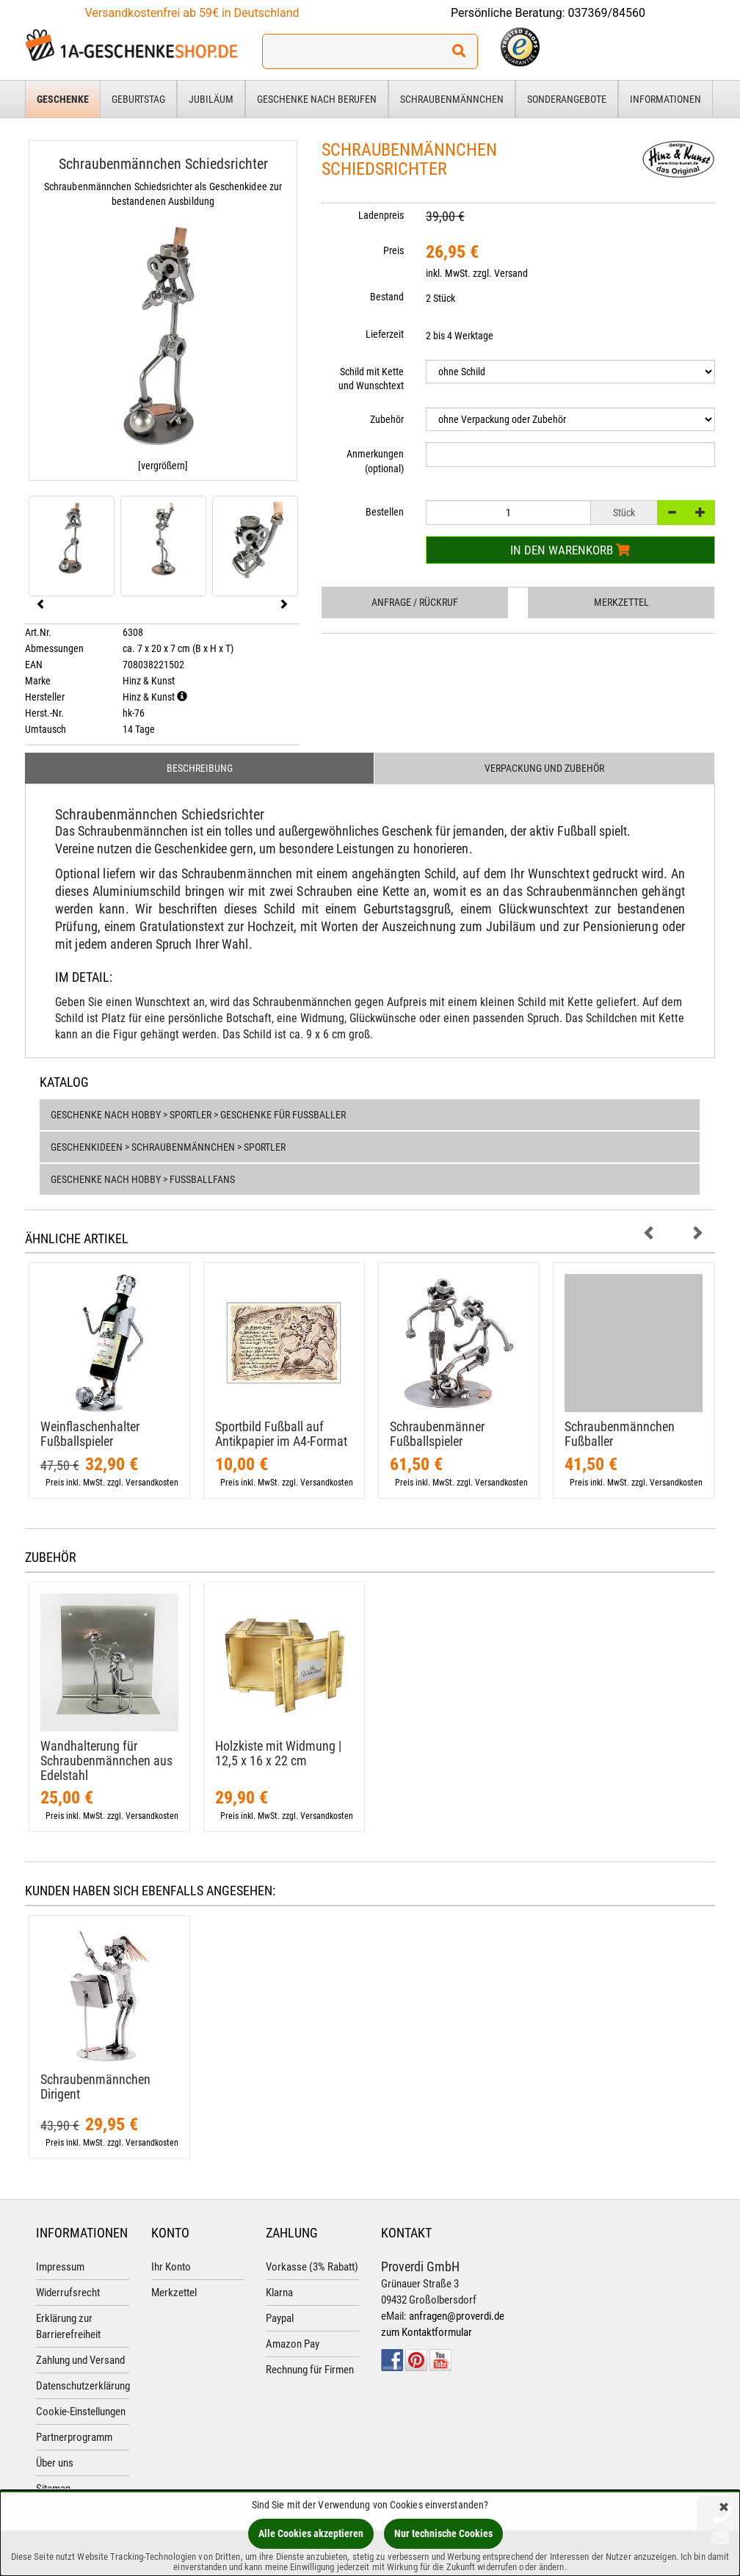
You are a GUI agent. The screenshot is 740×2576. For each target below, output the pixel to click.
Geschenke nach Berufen (317, 99)
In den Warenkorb (570, 550)
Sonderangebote (566, 99)
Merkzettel (621, 602)
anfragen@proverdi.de (456, 2316)
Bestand (387, 297)
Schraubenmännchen (452, 99)
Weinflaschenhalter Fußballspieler (89, 1434)
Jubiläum (211, 99)
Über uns (54, 2463)
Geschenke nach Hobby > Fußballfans (143, 1179)
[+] (700, 512)
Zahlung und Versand (80, 2360)
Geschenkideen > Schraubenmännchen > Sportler (168, 1147)
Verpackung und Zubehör (544, 768)
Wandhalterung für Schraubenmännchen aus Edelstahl (106, 1760)
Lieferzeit (385, 334)
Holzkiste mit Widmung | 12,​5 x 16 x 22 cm (278, 1753)
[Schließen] (724, 2508)
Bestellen (385, 512)
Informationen (665, 99)
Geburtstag (138, 99)
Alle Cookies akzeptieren (310, 2533)
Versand (511, 273)
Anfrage (414, 602)
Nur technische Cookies (443, 2533)
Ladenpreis (381, 215)
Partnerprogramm (74, 2437)
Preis (393, 250)
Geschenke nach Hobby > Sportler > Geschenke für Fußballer (198, 1115)
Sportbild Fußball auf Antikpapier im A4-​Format (281, 1434)
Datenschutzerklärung (83, 2385)
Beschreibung (200, 768)
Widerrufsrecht (68, 2292)
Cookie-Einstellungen (81, 2411)
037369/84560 (607, 13)
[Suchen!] (458, 51)
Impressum (60, 2266)
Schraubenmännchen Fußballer (620, 1434)
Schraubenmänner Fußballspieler (437, 1434)
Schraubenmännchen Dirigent (95, 2087)
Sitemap (53, 2488)
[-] (671, 512)
